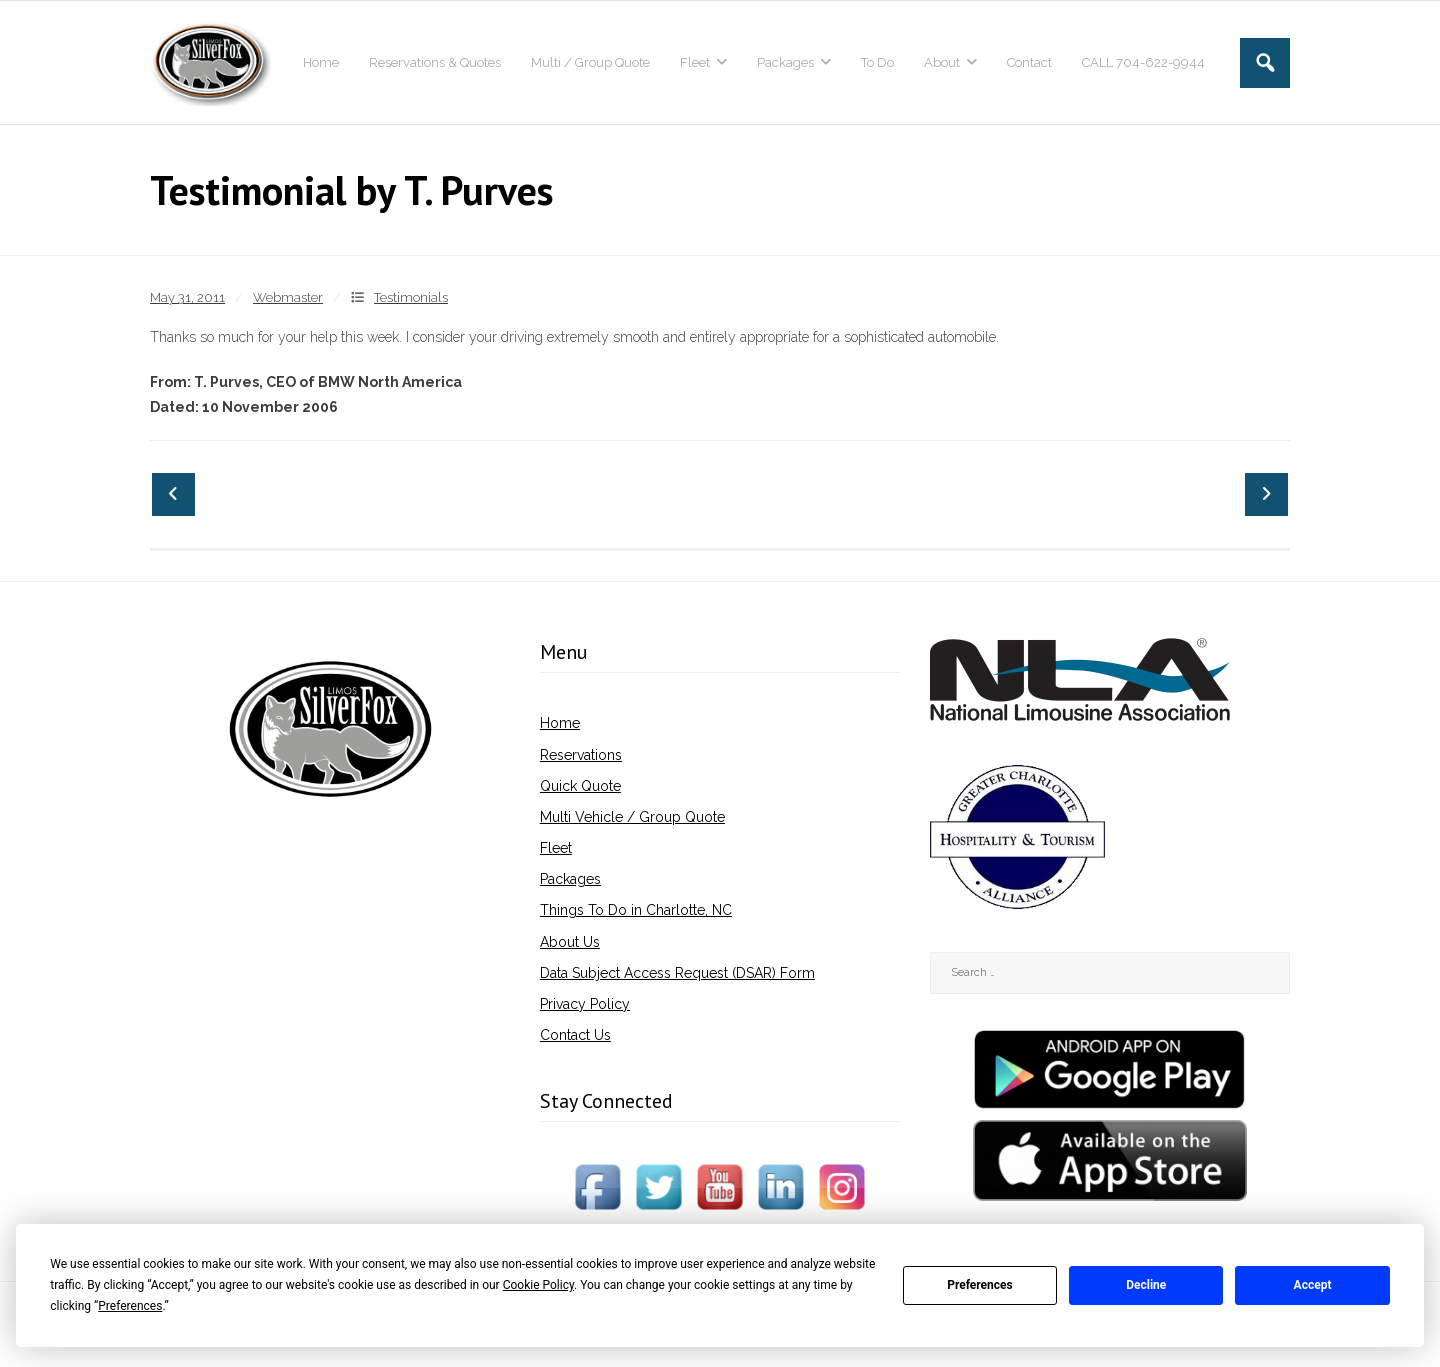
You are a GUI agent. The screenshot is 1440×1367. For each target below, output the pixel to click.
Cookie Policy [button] (538, 1285)
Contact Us (575, 1035)
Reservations (581, 755)
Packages (570, 879)
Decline (1146, 1285)
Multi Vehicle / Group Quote (632, 817)
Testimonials (411, 297)
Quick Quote (580, 786)
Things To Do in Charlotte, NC (636, 910)
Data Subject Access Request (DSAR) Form (677, 973)
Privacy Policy (585, 1004)
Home (560, 723)
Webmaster (288, 297)
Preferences (980, 1285)
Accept (1313, 1285)
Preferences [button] (130, 1306)
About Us (570, 942)
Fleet (556, 848)
